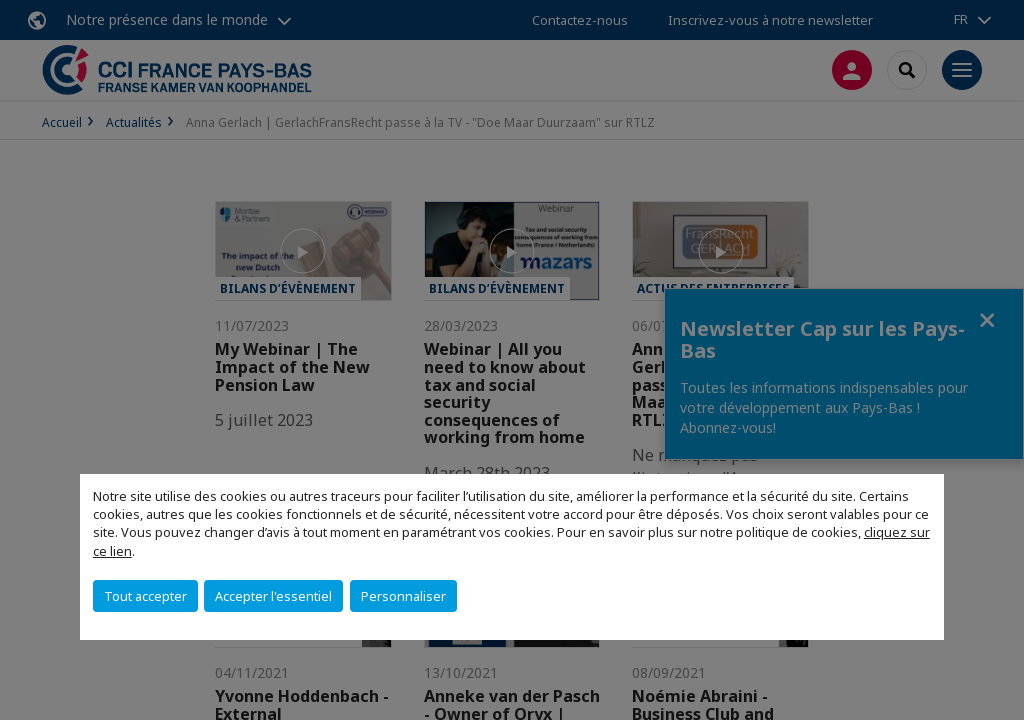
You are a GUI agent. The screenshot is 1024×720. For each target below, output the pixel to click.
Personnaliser (403, 596)
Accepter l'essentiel (273, 596)
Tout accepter (145, 596)
